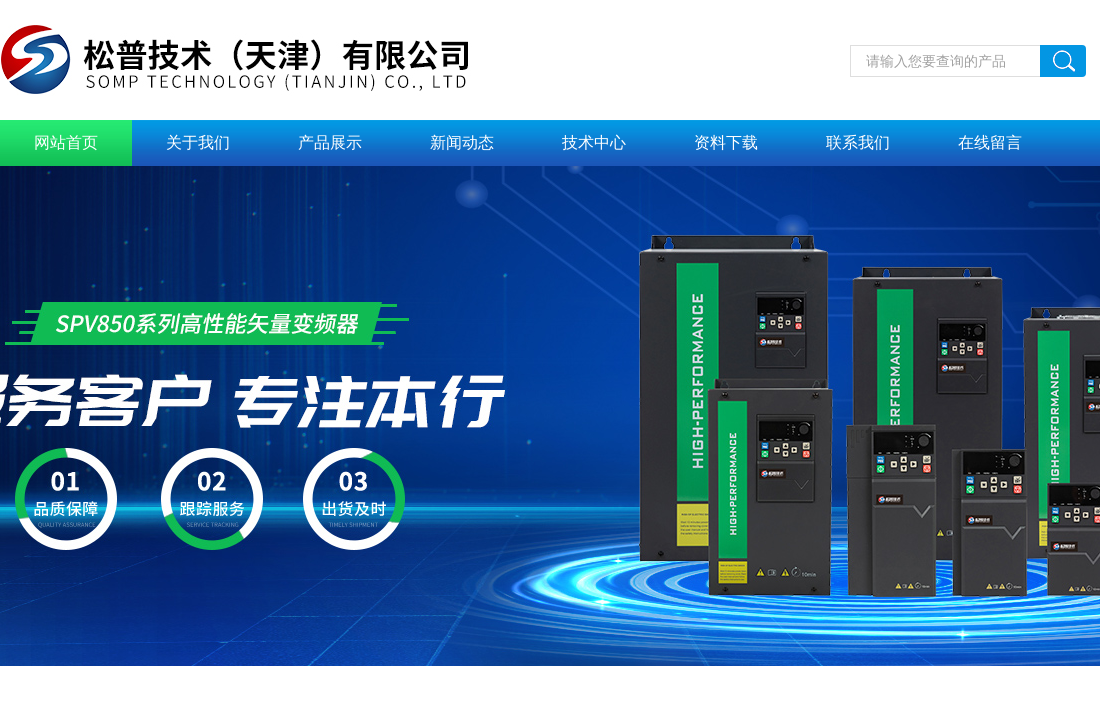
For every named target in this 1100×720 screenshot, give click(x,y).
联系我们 (858, 142)
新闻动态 (462, 142)
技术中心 (594, 142)
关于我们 (198, 142)
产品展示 (330, 142)
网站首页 (66, 142)
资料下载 (726, 142)
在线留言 (990, 142)
